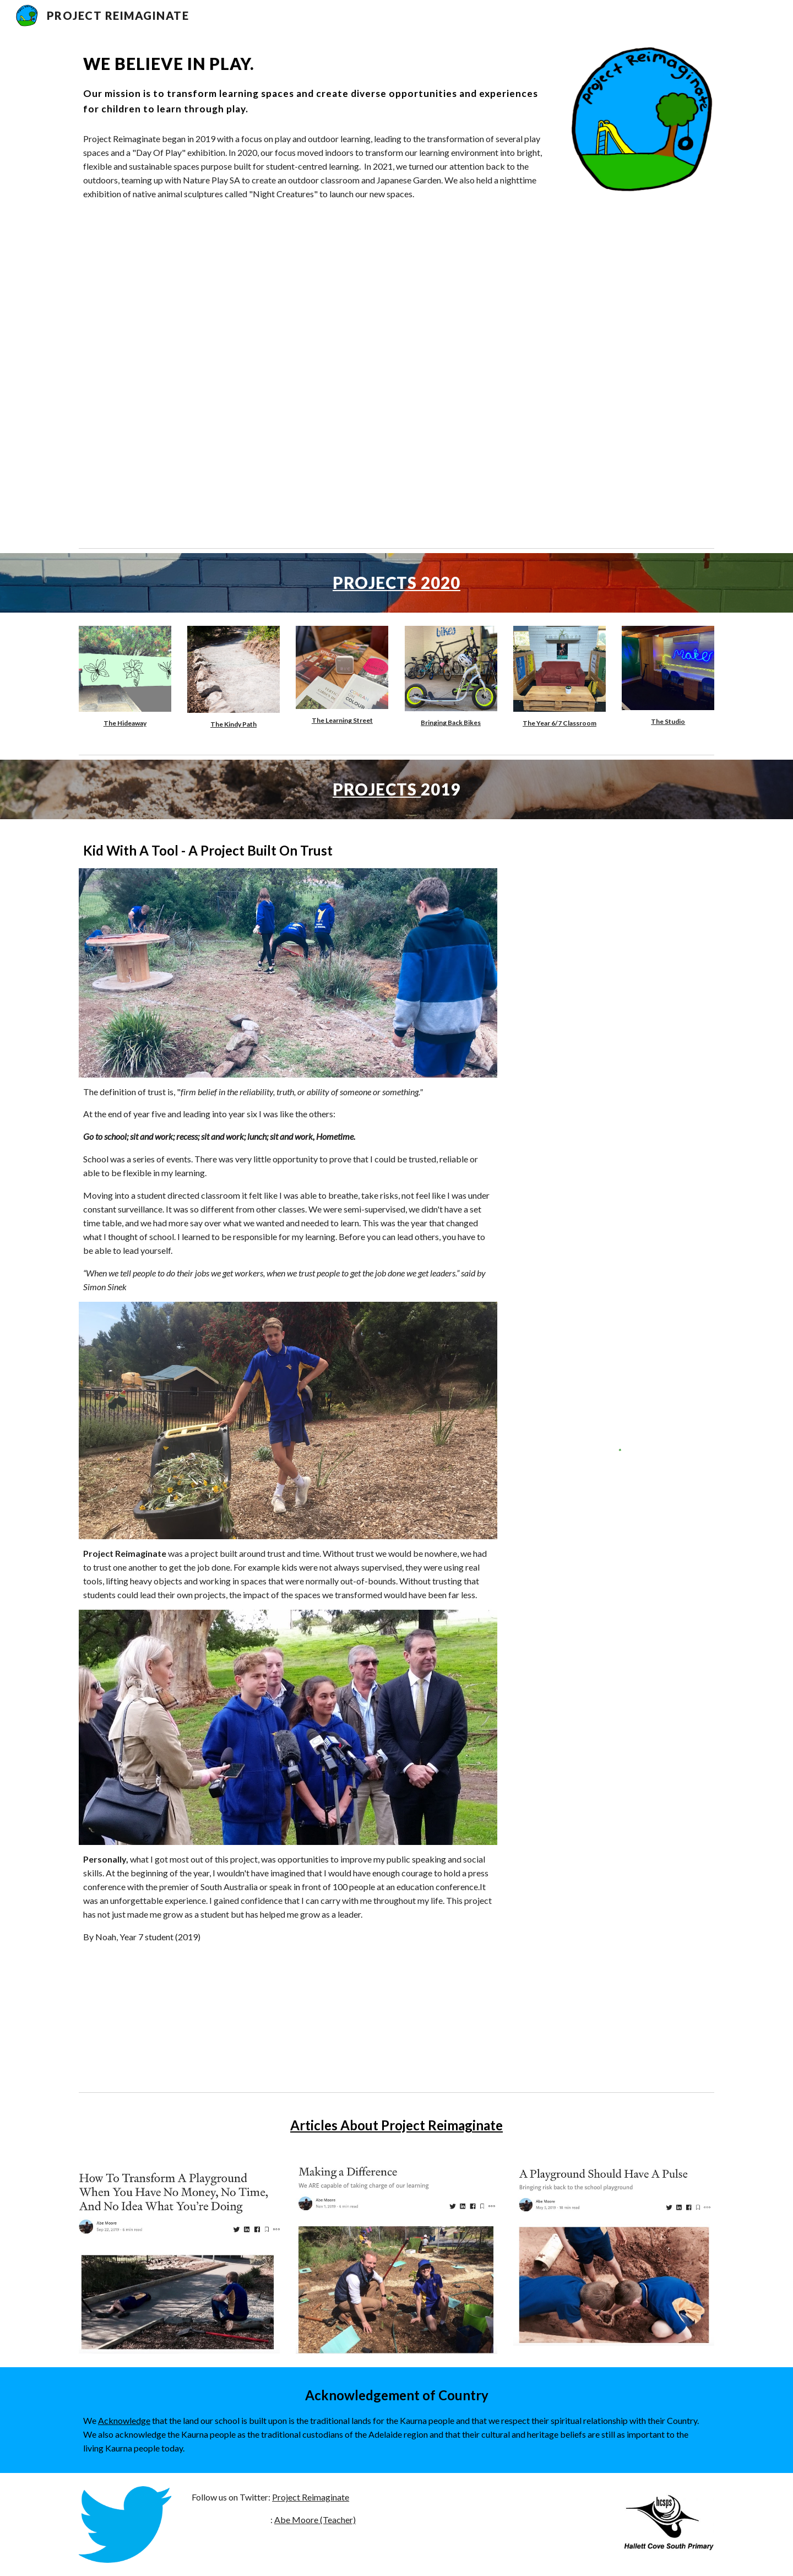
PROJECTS (377, 789)
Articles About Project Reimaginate (396, 2125)
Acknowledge (124, 2420)
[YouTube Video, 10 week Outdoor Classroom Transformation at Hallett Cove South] (315, 369)
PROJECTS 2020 (396, 582)
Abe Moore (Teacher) (315, 2519)
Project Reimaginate (310, 2497)
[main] (315, 84)
